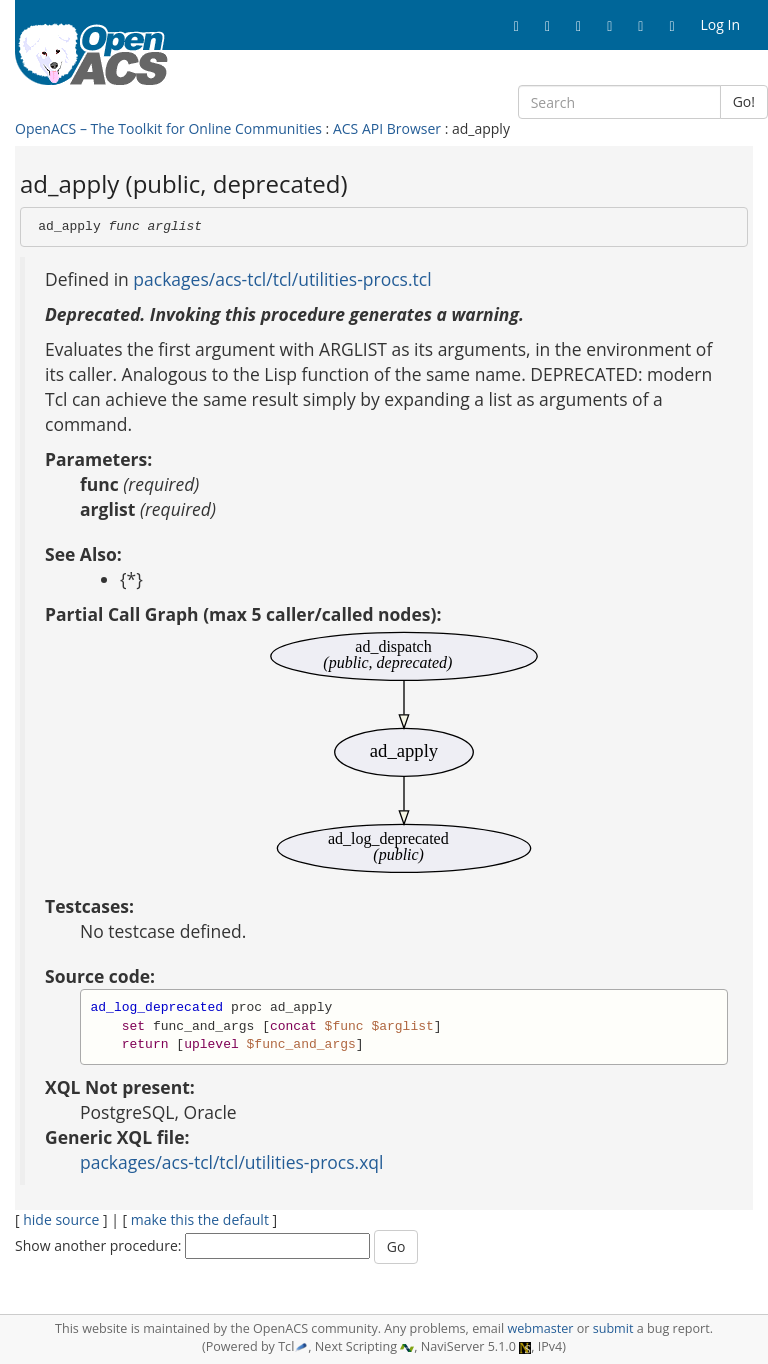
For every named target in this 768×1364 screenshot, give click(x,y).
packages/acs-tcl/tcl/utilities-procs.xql (231, 1162)
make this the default (200, 1219)
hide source (61, 1219)
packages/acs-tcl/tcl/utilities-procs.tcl (282, 279)
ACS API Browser (387, 128)
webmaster (540, 1328)
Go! (744, 101)
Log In (720, 24)
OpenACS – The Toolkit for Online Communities (168, 128)
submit (613, 1328)
